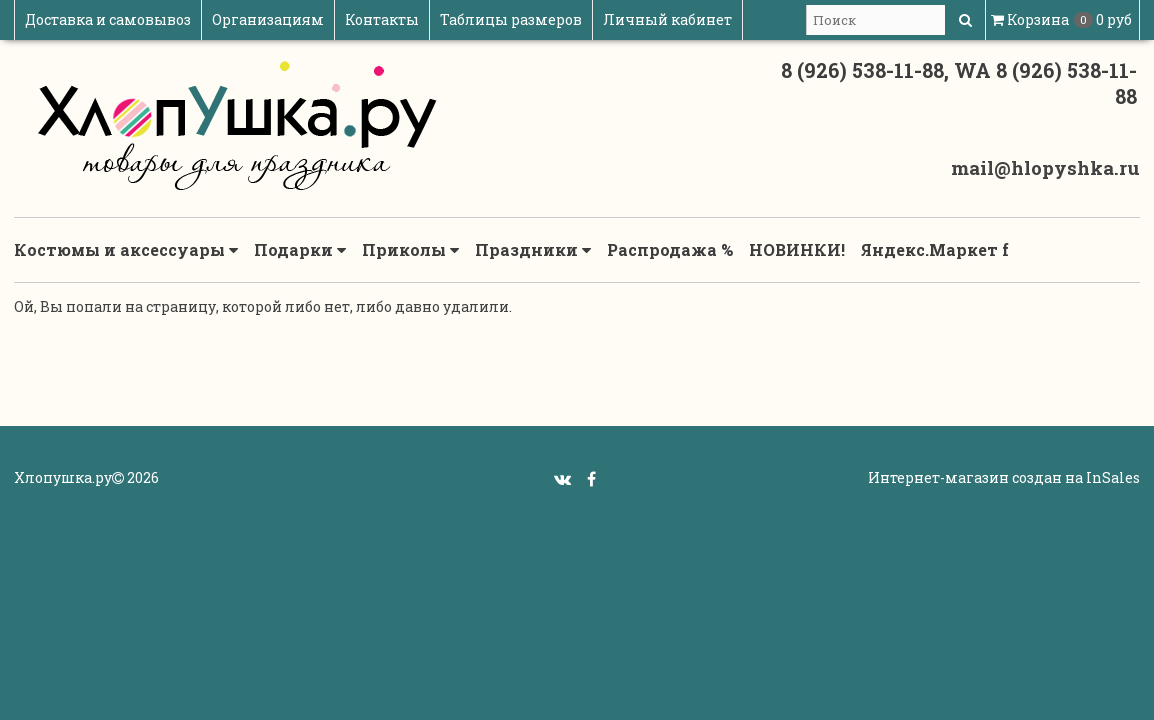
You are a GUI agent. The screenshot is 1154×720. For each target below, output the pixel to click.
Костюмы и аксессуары (126, 250)
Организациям (268, 19)
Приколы (410, 250)
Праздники (533, 250)
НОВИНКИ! (797, 249)
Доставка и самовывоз (108, 19)
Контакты (382, 19)
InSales (1113, 477)
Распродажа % (670, 249)
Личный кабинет (667, 19)
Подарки (300, 250)
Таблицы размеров (511, 19)
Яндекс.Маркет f (935, 249)
